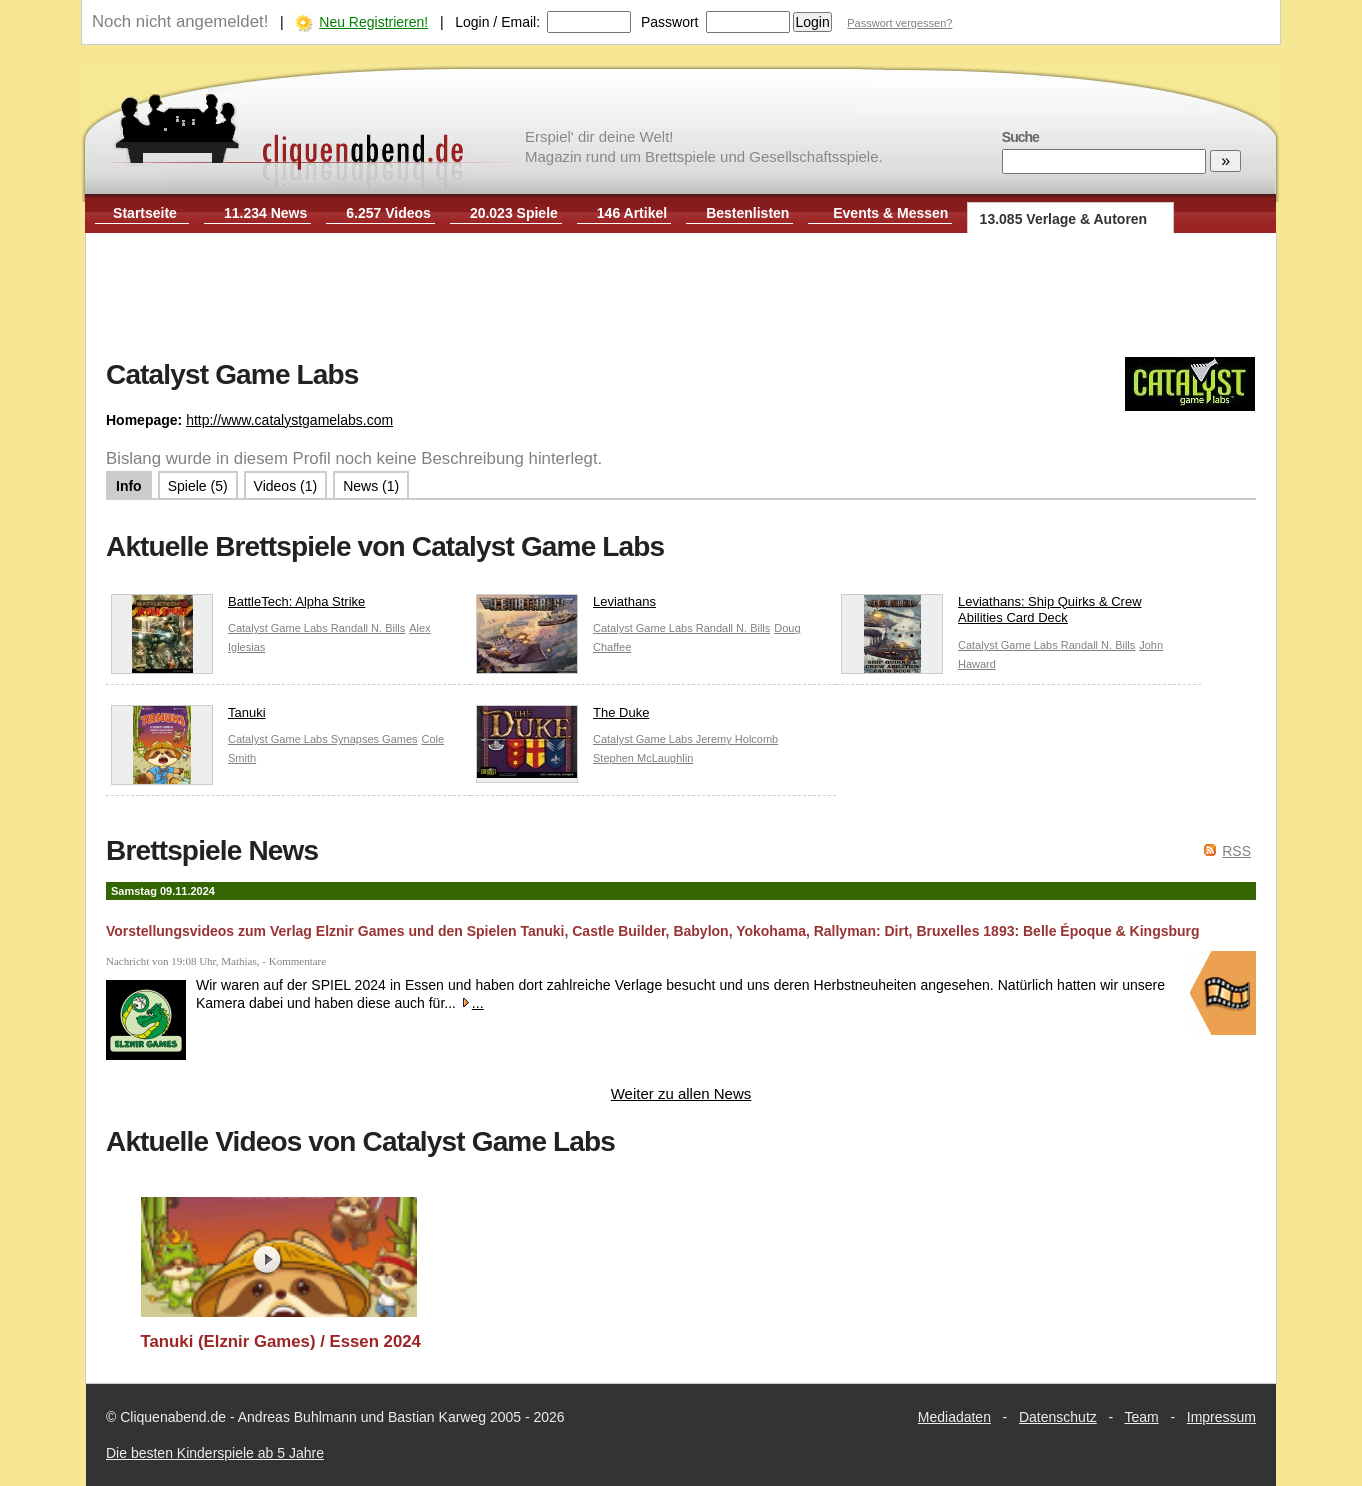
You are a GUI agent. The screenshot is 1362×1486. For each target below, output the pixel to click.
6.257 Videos (388, 213)
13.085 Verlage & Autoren (1064, 219)
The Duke (562, 717)
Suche (1020, 137)
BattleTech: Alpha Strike (238, 606)
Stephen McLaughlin (643, 758)
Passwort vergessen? (899, 23)
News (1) (371, 486)
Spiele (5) (198, 486)
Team (1142, 1417)
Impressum (1221, 1417)
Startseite (145, 213)
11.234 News (265, 213)
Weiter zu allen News (681, 1093)
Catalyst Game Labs (279, 628)
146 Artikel (632, 213)
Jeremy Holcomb (737, 739)
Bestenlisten (747, 213)
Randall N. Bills (368, 628)
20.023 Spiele (514, 213)
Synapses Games (374, 739)
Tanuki (188, 717)
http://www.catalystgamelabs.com (289, 420)
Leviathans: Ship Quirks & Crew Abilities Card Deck (991, 615)
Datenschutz (1058, 1417)
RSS (1236, 851)
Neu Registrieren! (373, 22)
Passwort (670, 22)
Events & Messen (890, 213)
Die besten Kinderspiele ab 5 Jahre (215, 1453)
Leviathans (566, 606)
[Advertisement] (681, 298)
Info (129, 486)
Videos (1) (286, 486)
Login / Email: (497, 22)
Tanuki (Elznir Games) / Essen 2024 (281, 1341)
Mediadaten (954, 1417)
